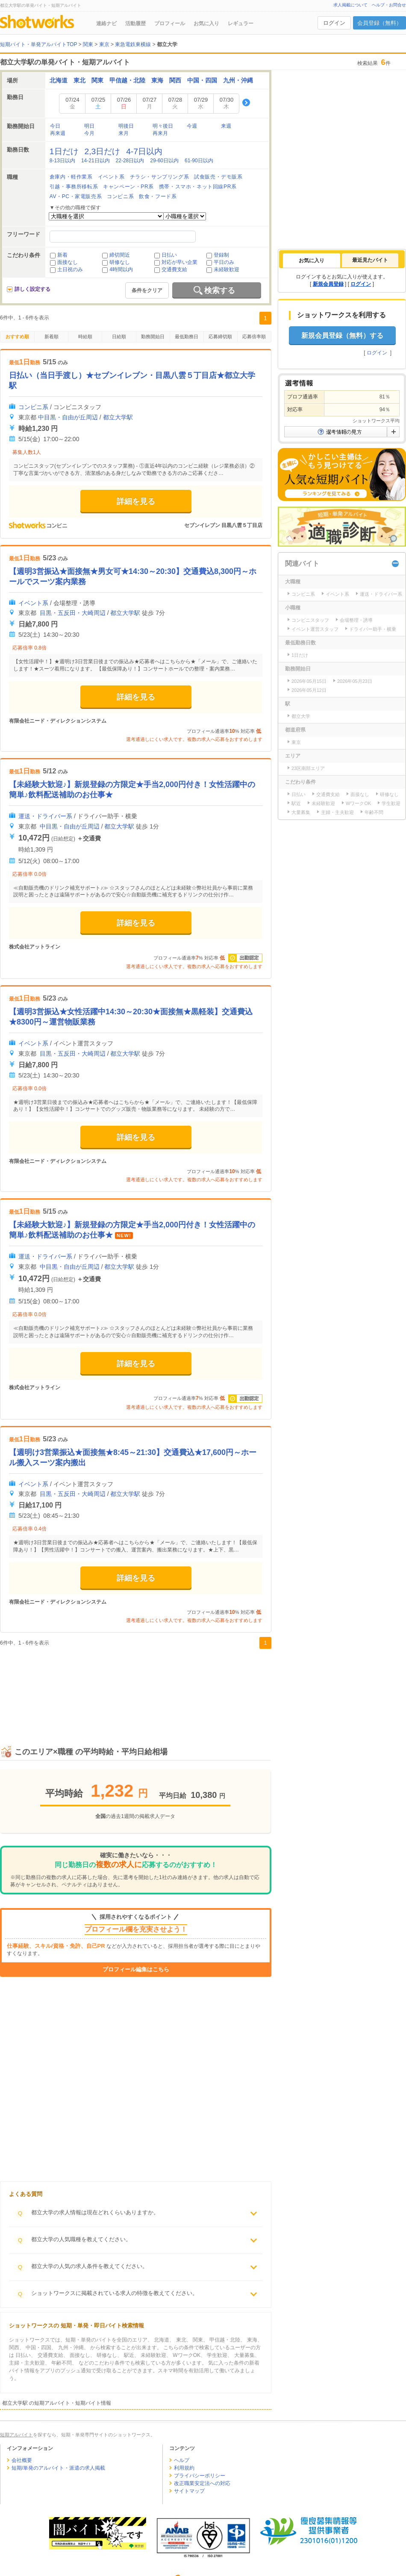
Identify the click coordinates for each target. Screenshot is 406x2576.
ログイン (334, 23)
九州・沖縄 (238, 80)
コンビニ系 (33, 407)
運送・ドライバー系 (45, 816)
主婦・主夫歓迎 (337, 812)
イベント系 (33, 603)
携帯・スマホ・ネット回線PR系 (198, 187)
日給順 (119, 336)
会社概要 (22, 2460)
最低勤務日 (186, 336)
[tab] (311, 260)
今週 (192, 126)
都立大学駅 (118, 417)
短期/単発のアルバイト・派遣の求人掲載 (58, 2468)
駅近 (296, 803)
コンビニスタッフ (310, 620)
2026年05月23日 (354, 681)
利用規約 (184, 2468)
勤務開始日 (153, 336)
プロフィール (169, 23)
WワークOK (358, 803)
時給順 (85, 336)
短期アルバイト (16, 2434)
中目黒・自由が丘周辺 (68, 417)
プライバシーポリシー (199, 2476)
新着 (62, 255)
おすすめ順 (17, 336)
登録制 (221, 255)
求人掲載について (350, 5)
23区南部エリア (308, 768)
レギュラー (240, 23)
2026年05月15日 (309, 681)
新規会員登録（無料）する (342, 335)
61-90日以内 (199, 161)
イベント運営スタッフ (314, 629)
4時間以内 (121, 269)
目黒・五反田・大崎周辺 (73, 612)
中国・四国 (202, 80)
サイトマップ (189, 2491)
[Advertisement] (135, 1687)
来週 (226, 126)
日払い (169, 255)
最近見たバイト (370, 260)
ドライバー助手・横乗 (372, 629)
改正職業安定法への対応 (202, 2483)
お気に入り (206, 23)
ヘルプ (181, 2460)
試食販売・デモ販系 (218, 177)
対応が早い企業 (179, 262)
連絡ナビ (106, 23)
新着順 (51, 336)
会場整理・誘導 (356, 620)
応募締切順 (220, 336)
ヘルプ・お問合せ (389, 5)
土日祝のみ (70, 269)
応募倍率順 (254, 336)
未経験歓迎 (226, 269)
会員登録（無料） (379, 23)
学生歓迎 (391, 803)
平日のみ (224, 262)
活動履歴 (135, 23)
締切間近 (119, 255)
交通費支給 (174, 269)
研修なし (119, 262)
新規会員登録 (328, 284)
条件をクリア (147, 290)
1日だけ (299, 655)
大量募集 (300, 812)
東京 (296, 742)
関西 (175, 80)
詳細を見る (136, 501)
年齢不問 (374, 812)
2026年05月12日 (309, 690)
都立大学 (300, 716)
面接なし (67, 262)
